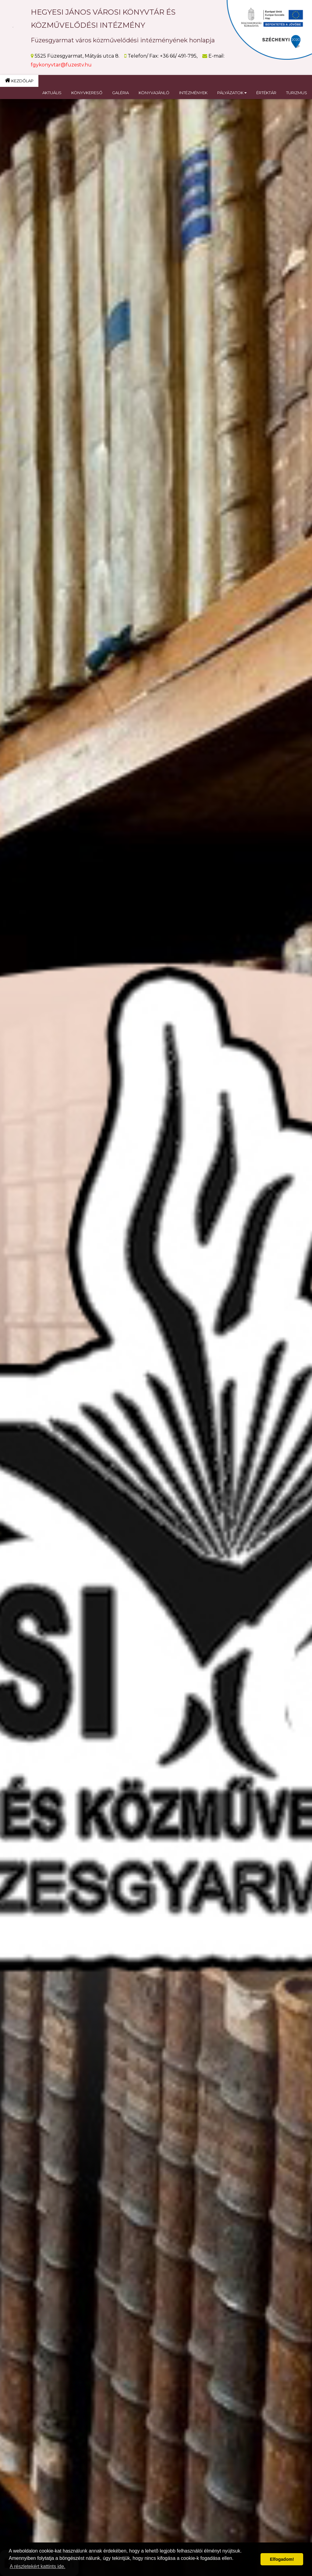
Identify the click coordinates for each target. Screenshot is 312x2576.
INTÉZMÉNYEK (193, 92)
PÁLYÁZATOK (231, 92)
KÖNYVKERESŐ (86, 92)
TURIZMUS (296, 92)
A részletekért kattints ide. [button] (37, 2566)
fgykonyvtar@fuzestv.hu (61, 65)
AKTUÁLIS (52, 92)
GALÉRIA (120, 92)
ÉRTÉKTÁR (266, 92)
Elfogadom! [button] (282, 2559)
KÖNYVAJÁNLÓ (154, 92)
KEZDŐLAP (19, 80)
